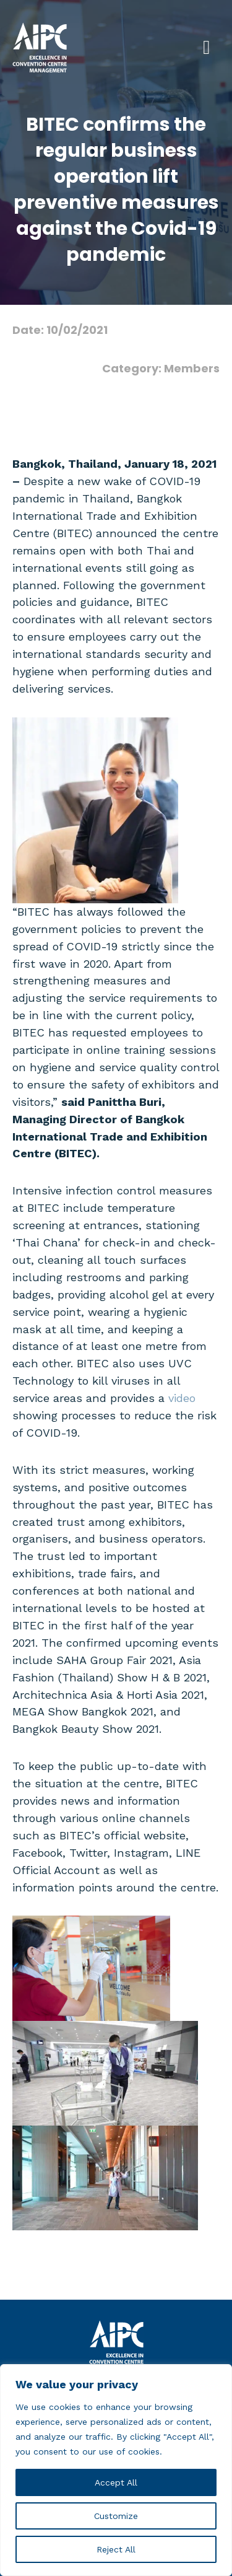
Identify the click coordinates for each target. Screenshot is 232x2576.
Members (192, 368)
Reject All (116, 2549)
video (181, 1397)
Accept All (116, 2482)
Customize (116, 2516)
